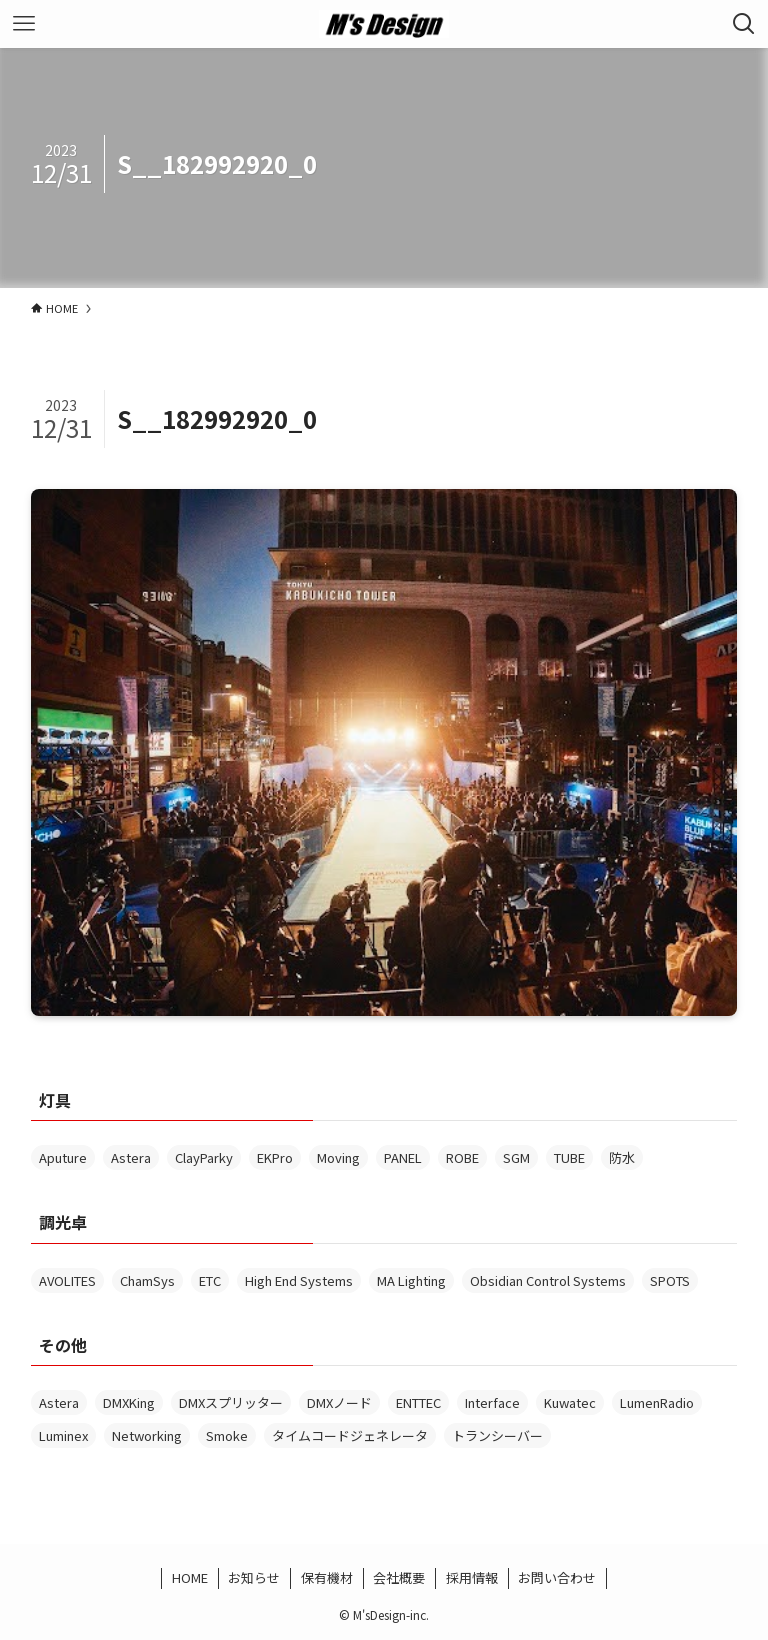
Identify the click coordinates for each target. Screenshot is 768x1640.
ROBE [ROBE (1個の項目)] (462, 1157)
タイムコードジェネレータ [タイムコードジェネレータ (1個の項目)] (350, 1435)
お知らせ (254, 1577)
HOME (190, 1577)
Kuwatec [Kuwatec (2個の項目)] (570, 1402)
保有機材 (327, 1577)
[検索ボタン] (744, 24)
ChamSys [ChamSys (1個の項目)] (147, 1280)
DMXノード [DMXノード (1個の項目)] (339, 1402)
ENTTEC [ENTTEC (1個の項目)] (418, 1402)
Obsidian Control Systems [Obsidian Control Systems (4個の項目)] (548, 1280)
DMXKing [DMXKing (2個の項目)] (129, 1402)
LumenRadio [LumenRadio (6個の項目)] (657, 1402)
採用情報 (472, 1577)
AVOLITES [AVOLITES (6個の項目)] (67, 1280)
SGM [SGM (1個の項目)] (516, 1157)
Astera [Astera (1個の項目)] (59, 1402)
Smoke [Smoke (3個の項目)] (227, 1435)
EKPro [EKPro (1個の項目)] (275, 1157)
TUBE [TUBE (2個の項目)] (569, 1157)
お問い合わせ (557, 1577)
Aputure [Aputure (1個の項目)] (63, 1157)
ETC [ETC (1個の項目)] (210, 1280)
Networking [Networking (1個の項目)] (147, 1435)
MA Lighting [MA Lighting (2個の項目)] (411, 1280)
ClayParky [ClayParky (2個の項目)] (204, 1157)
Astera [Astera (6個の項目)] (131, 1157)
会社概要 (399, 1577)
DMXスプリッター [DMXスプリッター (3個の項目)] (231, 1402)
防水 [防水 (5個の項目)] (622, 1157)
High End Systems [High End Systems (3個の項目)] (299, 1280)
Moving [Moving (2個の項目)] (338, 1157)
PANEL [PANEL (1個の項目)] (403, 1157)
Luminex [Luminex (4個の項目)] (63, 1435)
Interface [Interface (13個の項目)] (492, 1402)
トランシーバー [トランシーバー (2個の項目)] (497, 1435)
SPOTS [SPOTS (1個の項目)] (670, 1280)
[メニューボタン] (24, 24)
